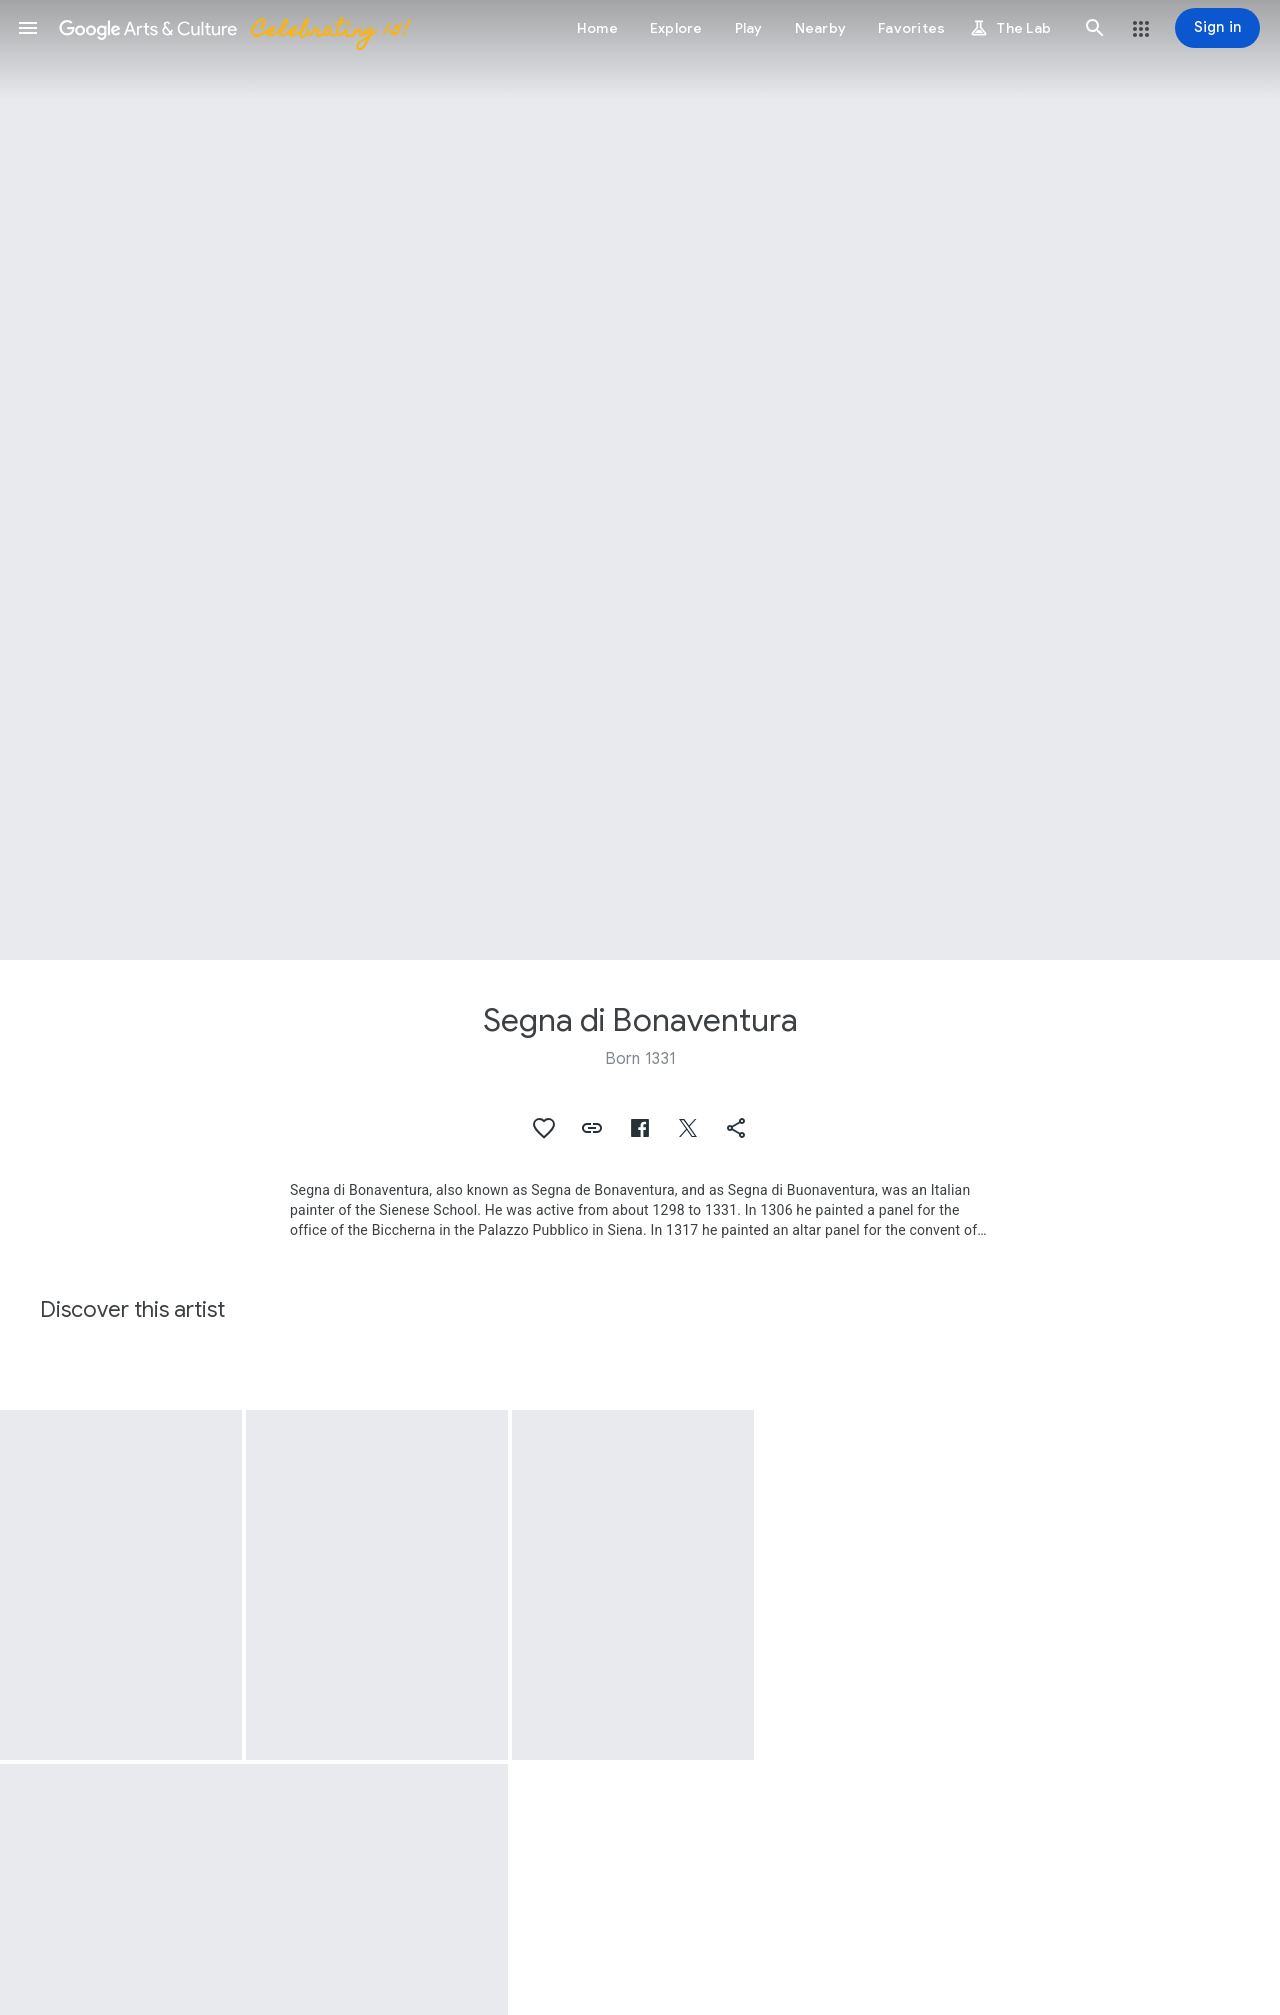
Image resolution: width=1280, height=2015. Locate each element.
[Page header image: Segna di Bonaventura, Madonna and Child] (640, 480)
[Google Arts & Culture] (233, 28)
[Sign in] (1217, 28)
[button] (28, 28)
